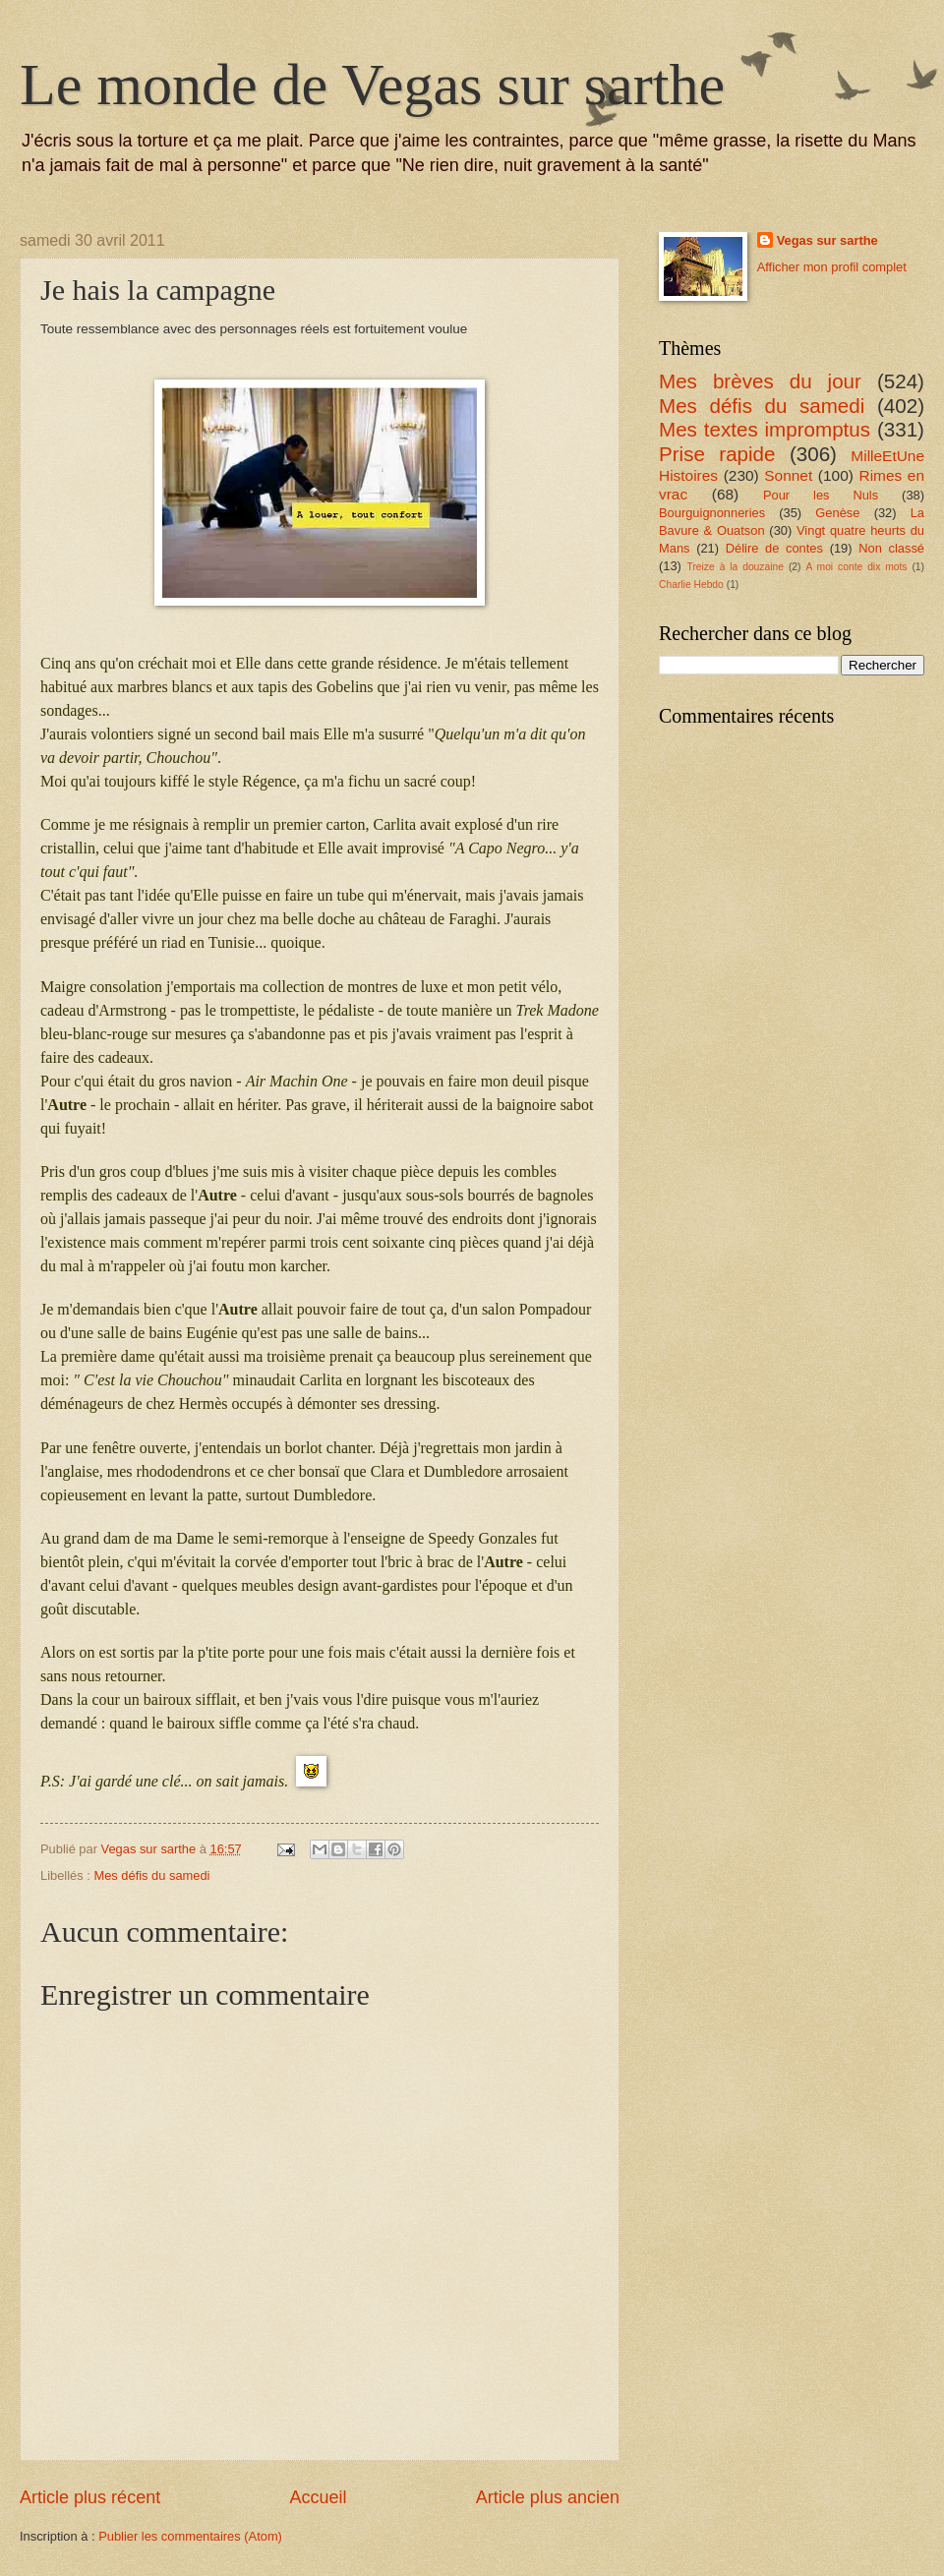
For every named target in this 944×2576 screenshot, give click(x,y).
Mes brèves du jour (760, 381)
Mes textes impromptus (764, 429)
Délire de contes (774, 548)
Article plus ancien (548, 2497)
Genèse (837, 512)
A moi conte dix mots (856, 566)
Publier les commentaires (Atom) (190, 2536)
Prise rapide (717, 453)
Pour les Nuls (820, 495)
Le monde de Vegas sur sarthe (372, 84)
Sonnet (788, 475)
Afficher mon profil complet (832, 267)
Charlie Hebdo (691, 584)
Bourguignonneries (712, 512)
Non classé (891, 548)
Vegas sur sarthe (827, 240)
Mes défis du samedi (151, 1875)
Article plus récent (90, 2497)
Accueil (317, 2497)
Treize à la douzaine (735, 566)
